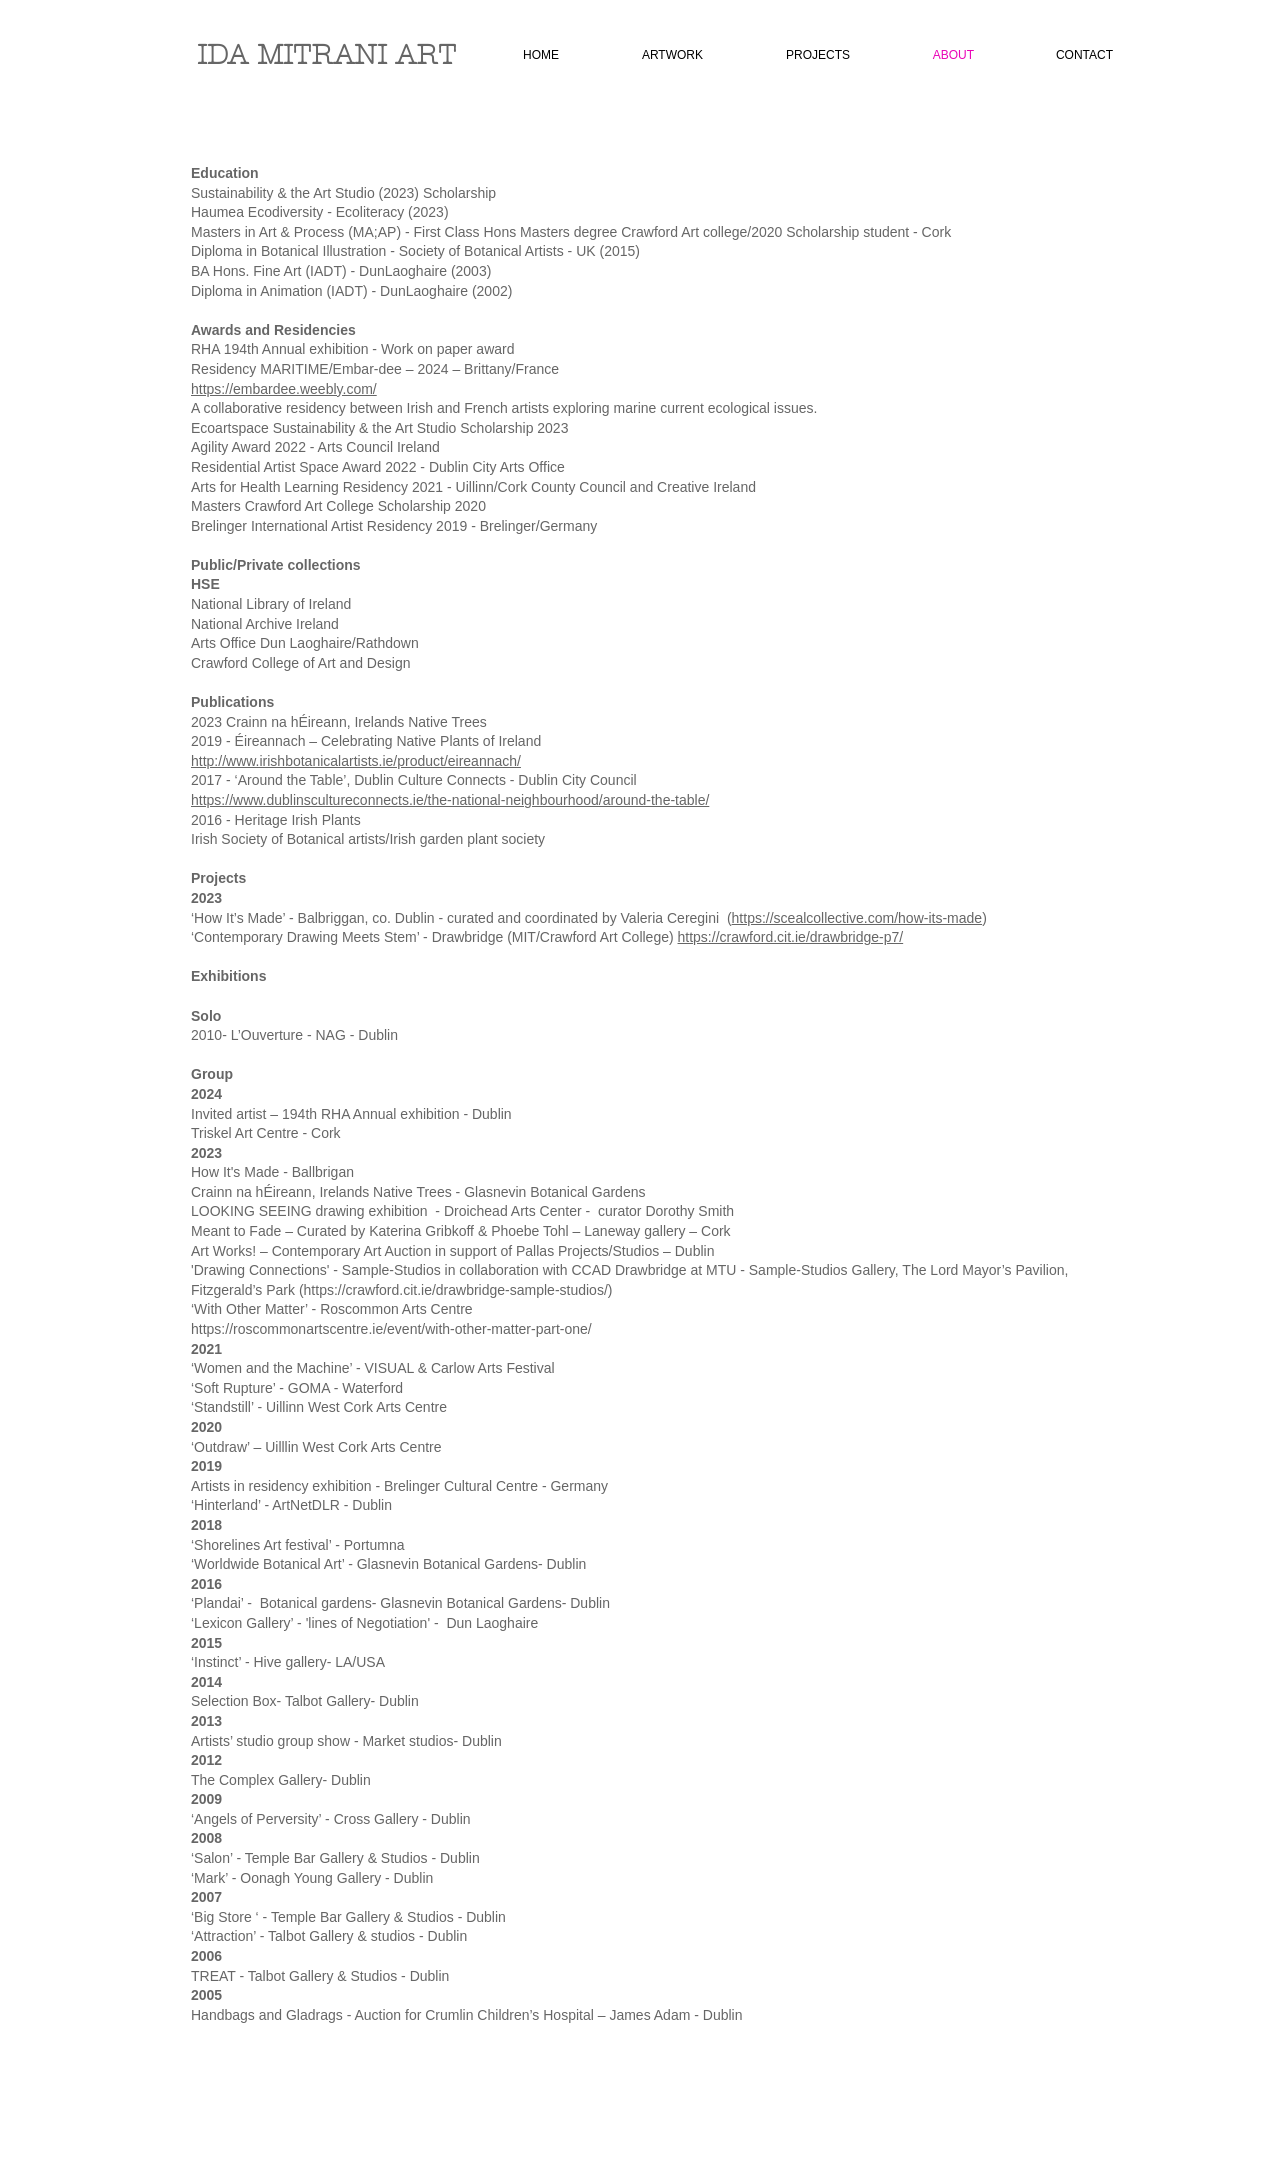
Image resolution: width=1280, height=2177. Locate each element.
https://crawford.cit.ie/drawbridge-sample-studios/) (458, 1290)
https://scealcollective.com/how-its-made (857, 918)
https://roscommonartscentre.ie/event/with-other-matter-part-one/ (391, 1329)
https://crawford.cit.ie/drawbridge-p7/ (791, 937)
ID (212, 55)
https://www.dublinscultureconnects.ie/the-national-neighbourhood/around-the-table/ (450, 800)
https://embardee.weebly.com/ (284, 389)
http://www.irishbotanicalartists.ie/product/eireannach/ (356, 761)
